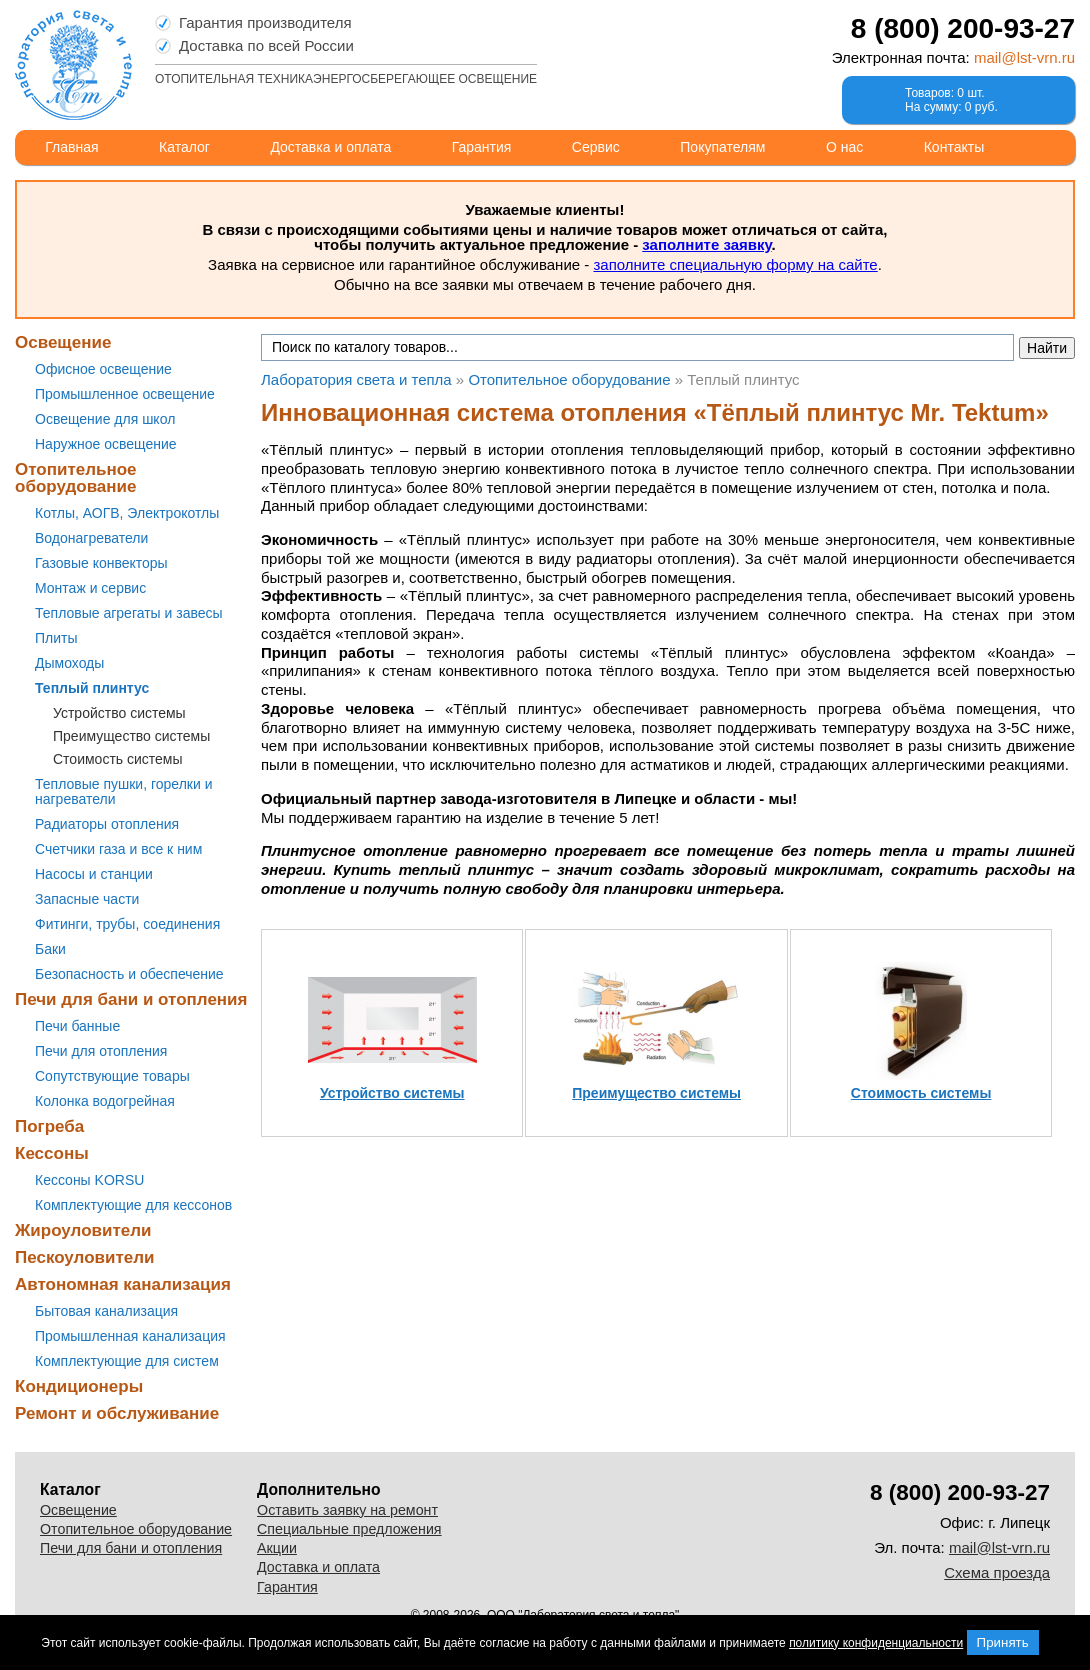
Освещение (63, 342)
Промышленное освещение (125, 394)
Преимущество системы (131, 736)
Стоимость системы (118, 759)
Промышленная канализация (130, 1336)
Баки (50, 949)
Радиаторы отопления (107, 824)
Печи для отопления (101, 1051)
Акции (277, 1548)
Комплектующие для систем (127, 1361)
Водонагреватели (91, 538)
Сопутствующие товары (112, 1076)
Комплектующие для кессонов (133, 1205)
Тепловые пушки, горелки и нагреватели (123, 791)
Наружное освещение (106, 444)
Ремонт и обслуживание (117, 1413)
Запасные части (87, 899)
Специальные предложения (349, 1529)
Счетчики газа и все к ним (118, 849)
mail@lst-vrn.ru (1024, 57)
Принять (1003, 1642)
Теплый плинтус (92, 688)
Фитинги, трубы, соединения (127, 924)
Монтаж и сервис (90, 588)
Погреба (49, 1126)
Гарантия (482, 147)
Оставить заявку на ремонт (347, 1510)
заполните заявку (706, 244)
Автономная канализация (123, 1284)
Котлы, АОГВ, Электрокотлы (127, 513)
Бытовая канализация (106, 1311)
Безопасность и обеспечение (129, 974)
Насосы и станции (94, 874)
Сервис (596, 147)
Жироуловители (83, 1230)
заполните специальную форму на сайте (735, 264)
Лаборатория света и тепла (73, 65)
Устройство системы (119, 713)
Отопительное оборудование (76, 478)
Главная (71, 147)
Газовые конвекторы (101, 563)
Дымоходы (69, 663)
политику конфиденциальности (876, 1643)
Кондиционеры (79, 1386)
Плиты (56, 638)
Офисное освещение (103, 369)
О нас (844, 147)
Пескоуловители (84, 1257)
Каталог (184, 147)
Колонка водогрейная (105, 1101)
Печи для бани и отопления (131, 999)
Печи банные (77, 1026)
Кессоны (52, 1153)
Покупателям (722, 147)
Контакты (954, 147)
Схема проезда (997, 1572)
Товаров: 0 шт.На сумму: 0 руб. (951, 100)
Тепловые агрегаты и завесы (129, 613)
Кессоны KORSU (89, 1180)
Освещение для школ (105, 419)
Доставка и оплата (330, 147)
